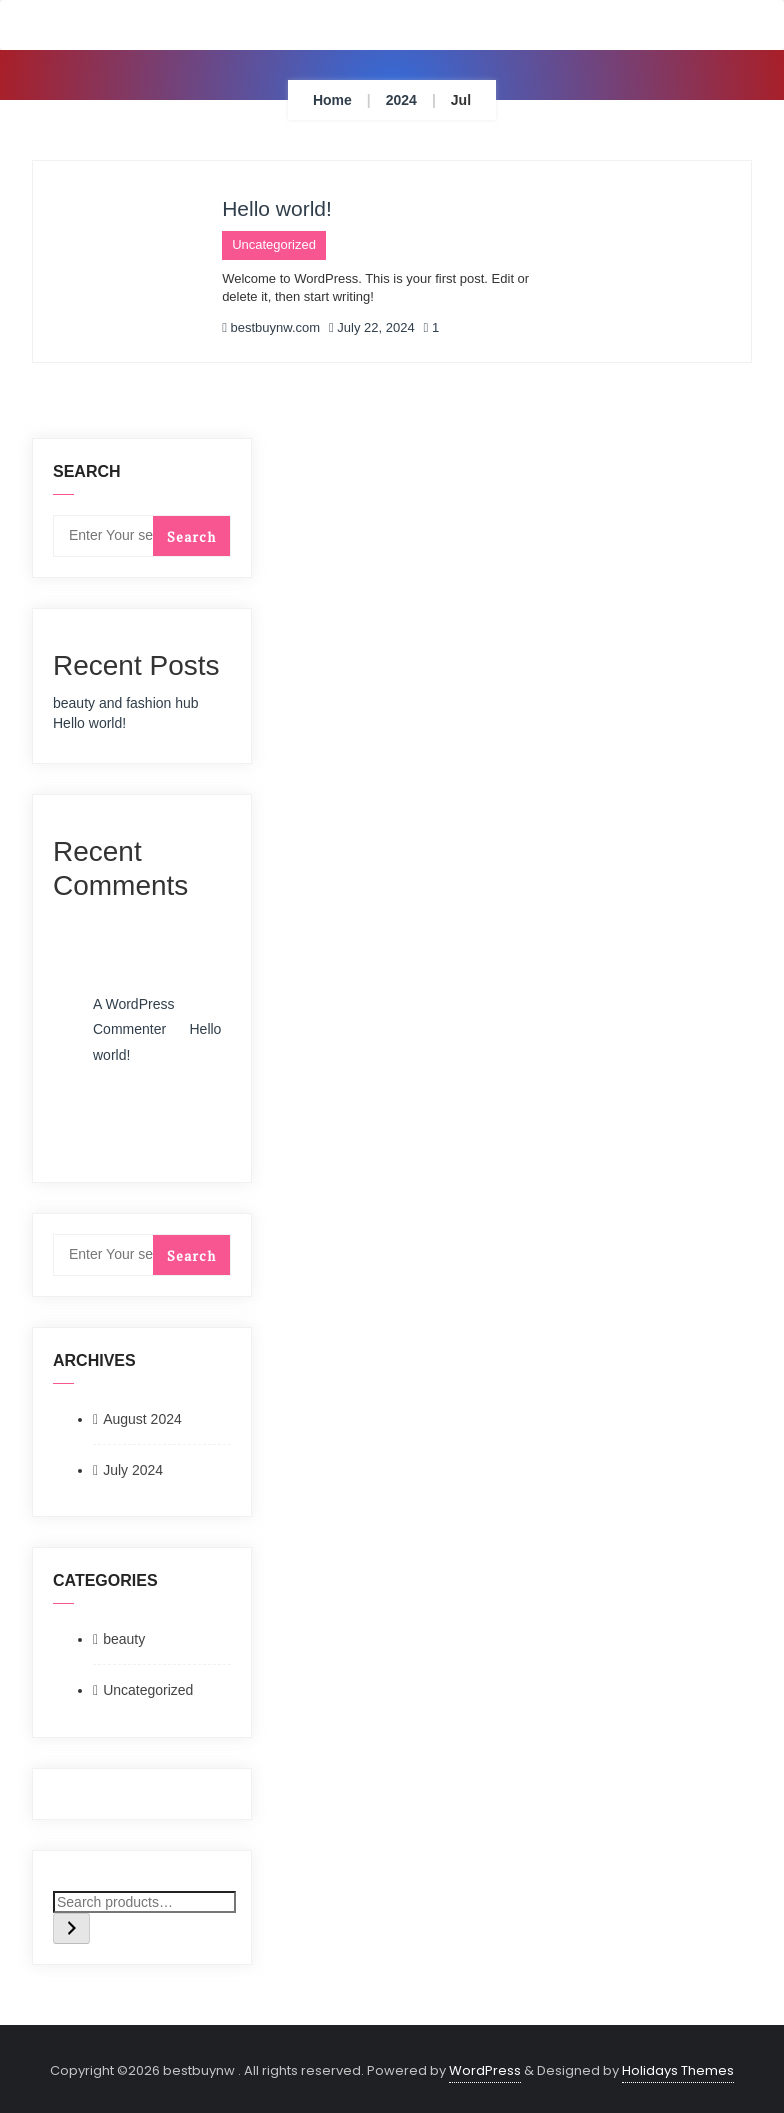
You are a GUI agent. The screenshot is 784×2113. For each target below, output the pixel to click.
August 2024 (142, 1419)
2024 (401, 100)
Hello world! (277, 208)
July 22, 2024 (372, 327)
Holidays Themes (678, 2070)
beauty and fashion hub (126, 703)
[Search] (71, 1928)
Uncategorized (274, 244)
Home (332, 100)
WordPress (485, 2070)
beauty (124, 1639)
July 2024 (133, 1470)
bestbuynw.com (271, 327)
